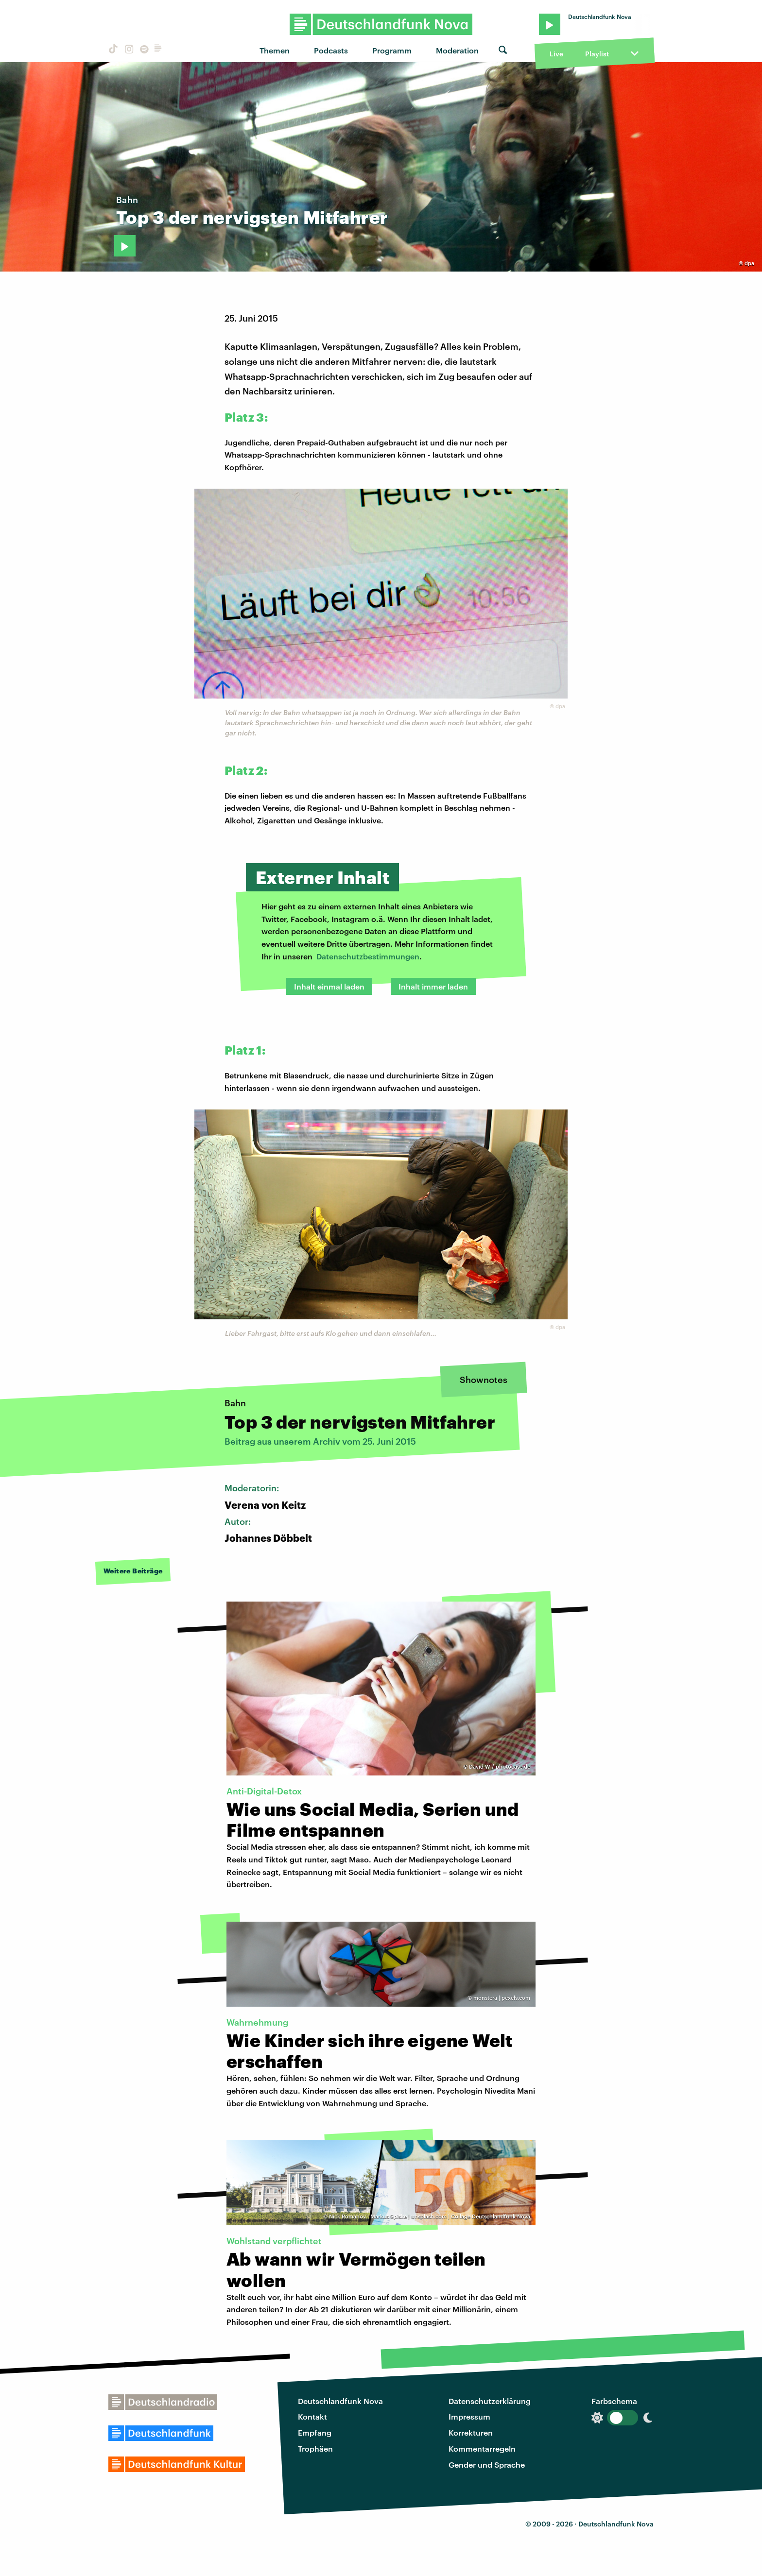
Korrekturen (471, 2432)
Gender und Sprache (487, 2464)
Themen (275, 50)
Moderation (457, 50)
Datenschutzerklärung (490, 2400)
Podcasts (331, 50)
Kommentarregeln (482, 2448)
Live (556, 54)
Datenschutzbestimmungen (367, 956)
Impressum (469, 2416)
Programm (392, 50)
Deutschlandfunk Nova (340, 2400)
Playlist (597, 54)
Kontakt (312, 2416)
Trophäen (315, 2448)
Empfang (314, 2432)
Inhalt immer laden (433, 986)
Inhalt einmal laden (329, 986)
